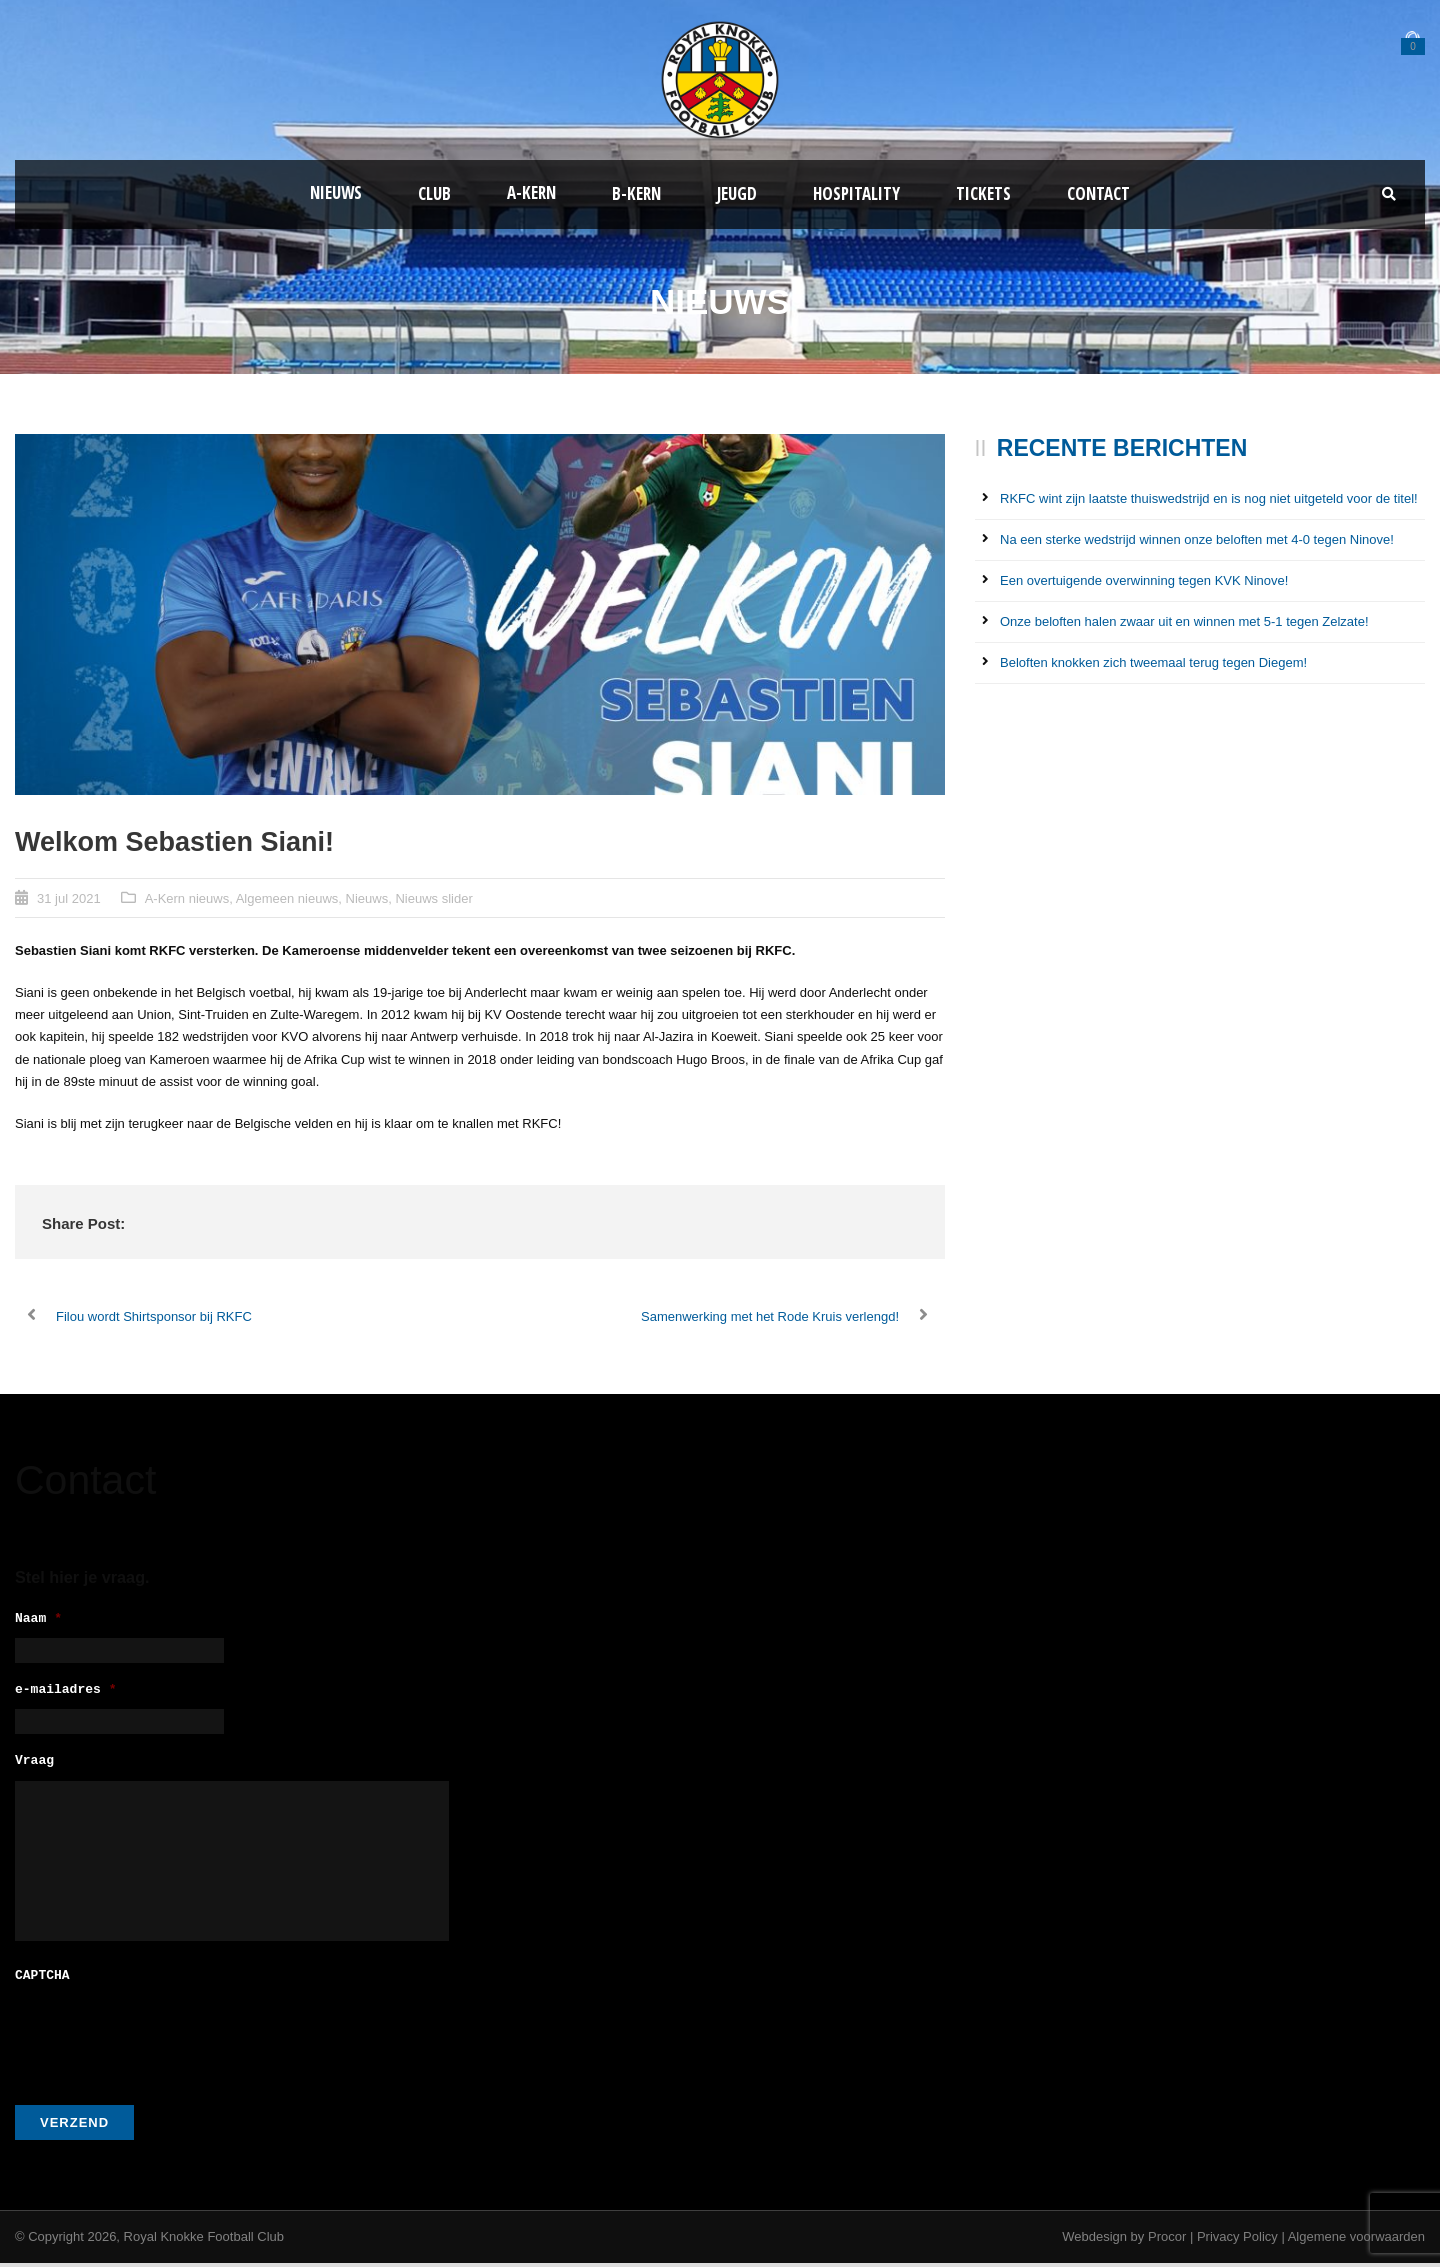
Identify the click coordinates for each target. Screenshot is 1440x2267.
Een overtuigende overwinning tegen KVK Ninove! (1144, 580)
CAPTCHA (42, 1980)
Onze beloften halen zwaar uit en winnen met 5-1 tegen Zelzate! (1184, 621)
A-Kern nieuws (187, 898)
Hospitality (856, 193)
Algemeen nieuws (287, 898)
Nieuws (336, 192)
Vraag (34, 1767)
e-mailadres (66, 1693)
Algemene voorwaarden (1356, 2240)
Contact (1098, 193)
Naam (38, 1619)
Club (434, 193)
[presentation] (167, 2038)
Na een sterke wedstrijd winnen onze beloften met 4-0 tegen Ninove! (1197, 539)
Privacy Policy (1237, 2240)
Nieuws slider (433, 898)
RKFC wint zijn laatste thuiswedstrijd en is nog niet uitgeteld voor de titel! (1209, 498)
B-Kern (636, 193)
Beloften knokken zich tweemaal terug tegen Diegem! (1153, 662)
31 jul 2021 (69, 898)
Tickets (983, 193)
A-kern (531, 192)
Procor (1167, 2240)
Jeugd (737, 193)
